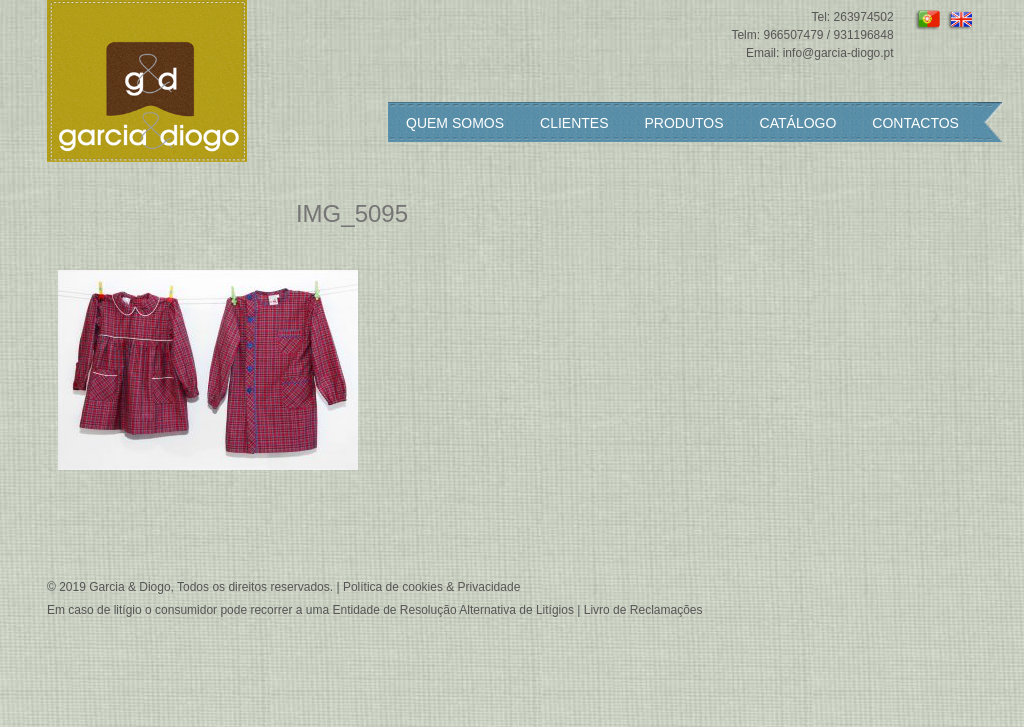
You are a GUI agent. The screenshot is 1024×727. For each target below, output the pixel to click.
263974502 (864, 17)
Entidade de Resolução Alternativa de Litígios (453, 610)
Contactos (915, 123)
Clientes (574, 123)
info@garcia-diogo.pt (838, 53)
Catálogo (798, 123)
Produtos (684, 123)
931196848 (864, 35)
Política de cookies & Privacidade (431, 587)
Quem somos (455, 123)
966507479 (793, 35)
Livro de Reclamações (643, 610)
